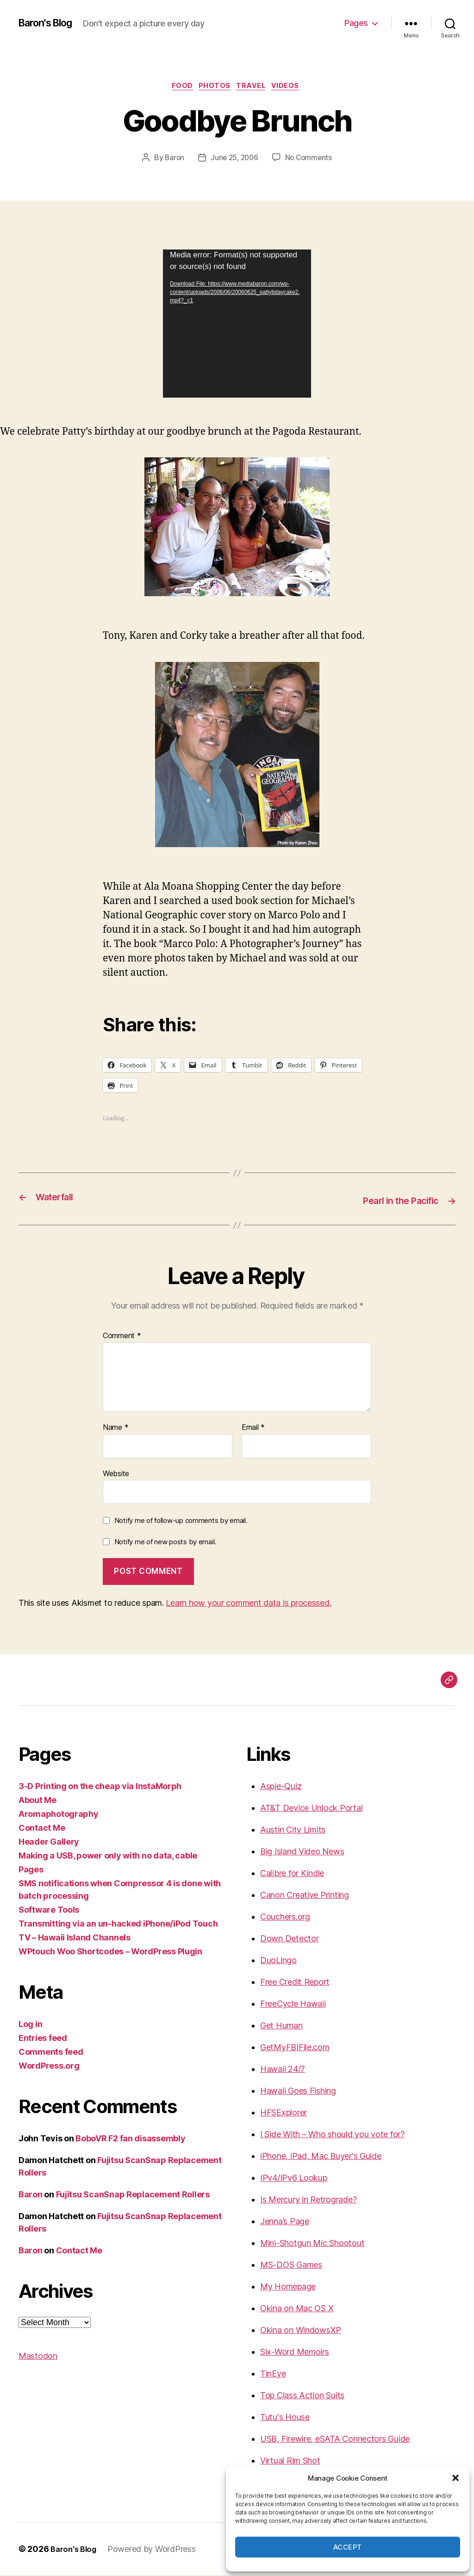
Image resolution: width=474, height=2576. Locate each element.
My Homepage (288, 2287)
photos (214, 87)
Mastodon (38, 2357)
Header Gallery (49, 1842)
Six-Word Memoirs (294, 2353)
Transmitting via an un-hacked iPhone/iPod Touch (118, 1924)
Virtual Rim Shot (290, 2461)
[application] (237, 325)
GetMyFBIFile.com (295, 2048)
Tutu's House (285, 2418)
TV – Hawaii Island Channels (75, 1938)
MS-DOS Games (291, 2265)
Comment (122, 1337)
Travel (254, 87)
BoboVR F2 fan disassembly (130, 2139)
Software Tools (49, 1910)
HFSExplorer (283, 2113)
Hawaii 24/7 (282, 2070)
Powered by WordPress (156, 2550)
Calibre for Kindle (292, 1874)
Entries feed (43, 2039)
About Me (37, 1801)
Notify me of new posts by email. (165, 1542)
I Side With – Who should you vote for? (332, 2135)
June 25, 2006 (234, 159)
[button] (455, 2477)
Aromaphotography (59, 1815)
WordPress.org (49, 2066)
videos (292, 87)
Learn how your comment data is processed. (248, 1604)
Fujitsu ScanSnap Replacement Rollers (133, 2195)
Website (116, 1473)
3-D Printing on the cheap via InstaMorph (100, 1787)
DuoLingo (278, 1961)
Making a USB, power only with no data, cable (108, 1856)
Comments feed (51, 2053)
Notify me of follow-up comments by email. (181, 1520)
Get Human (281, 2026)
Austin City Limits (292, 1830)
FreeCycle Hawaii (293, 2004)
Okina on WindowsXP (300, 2331)
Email (253, 1428)
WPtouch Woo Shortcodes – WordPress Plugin (110, 1952)
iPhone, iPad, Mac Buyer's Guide (320, 2157)
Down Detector (289, 1939)
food (178, 87)
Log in (30, 2025)
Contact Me (42, 1829)
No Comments (310, 159)
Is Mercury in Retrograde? (308, 2200)
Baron (172, 159)
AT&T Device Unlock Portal (311, 1809)
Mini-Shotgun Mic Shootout (312, 2244)
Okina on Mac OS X (296, 2309)
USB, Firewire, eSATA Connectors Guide (335, 2440)
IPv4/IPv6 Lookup (293, 2178)
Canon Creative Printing (304, 1896)
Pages (356, 23)
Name (115, 1428)
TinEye (273, 2374)
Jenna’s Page (284, 2222)
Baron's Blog (50, 23)
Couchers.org (285, 1917)
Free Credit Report (295, 1983)
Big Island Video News (302, 1852)
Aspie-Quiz (280, 1787)
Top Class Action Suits (302, 2396)
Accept (347, 2547)
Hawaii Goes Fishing (298, 2091)
